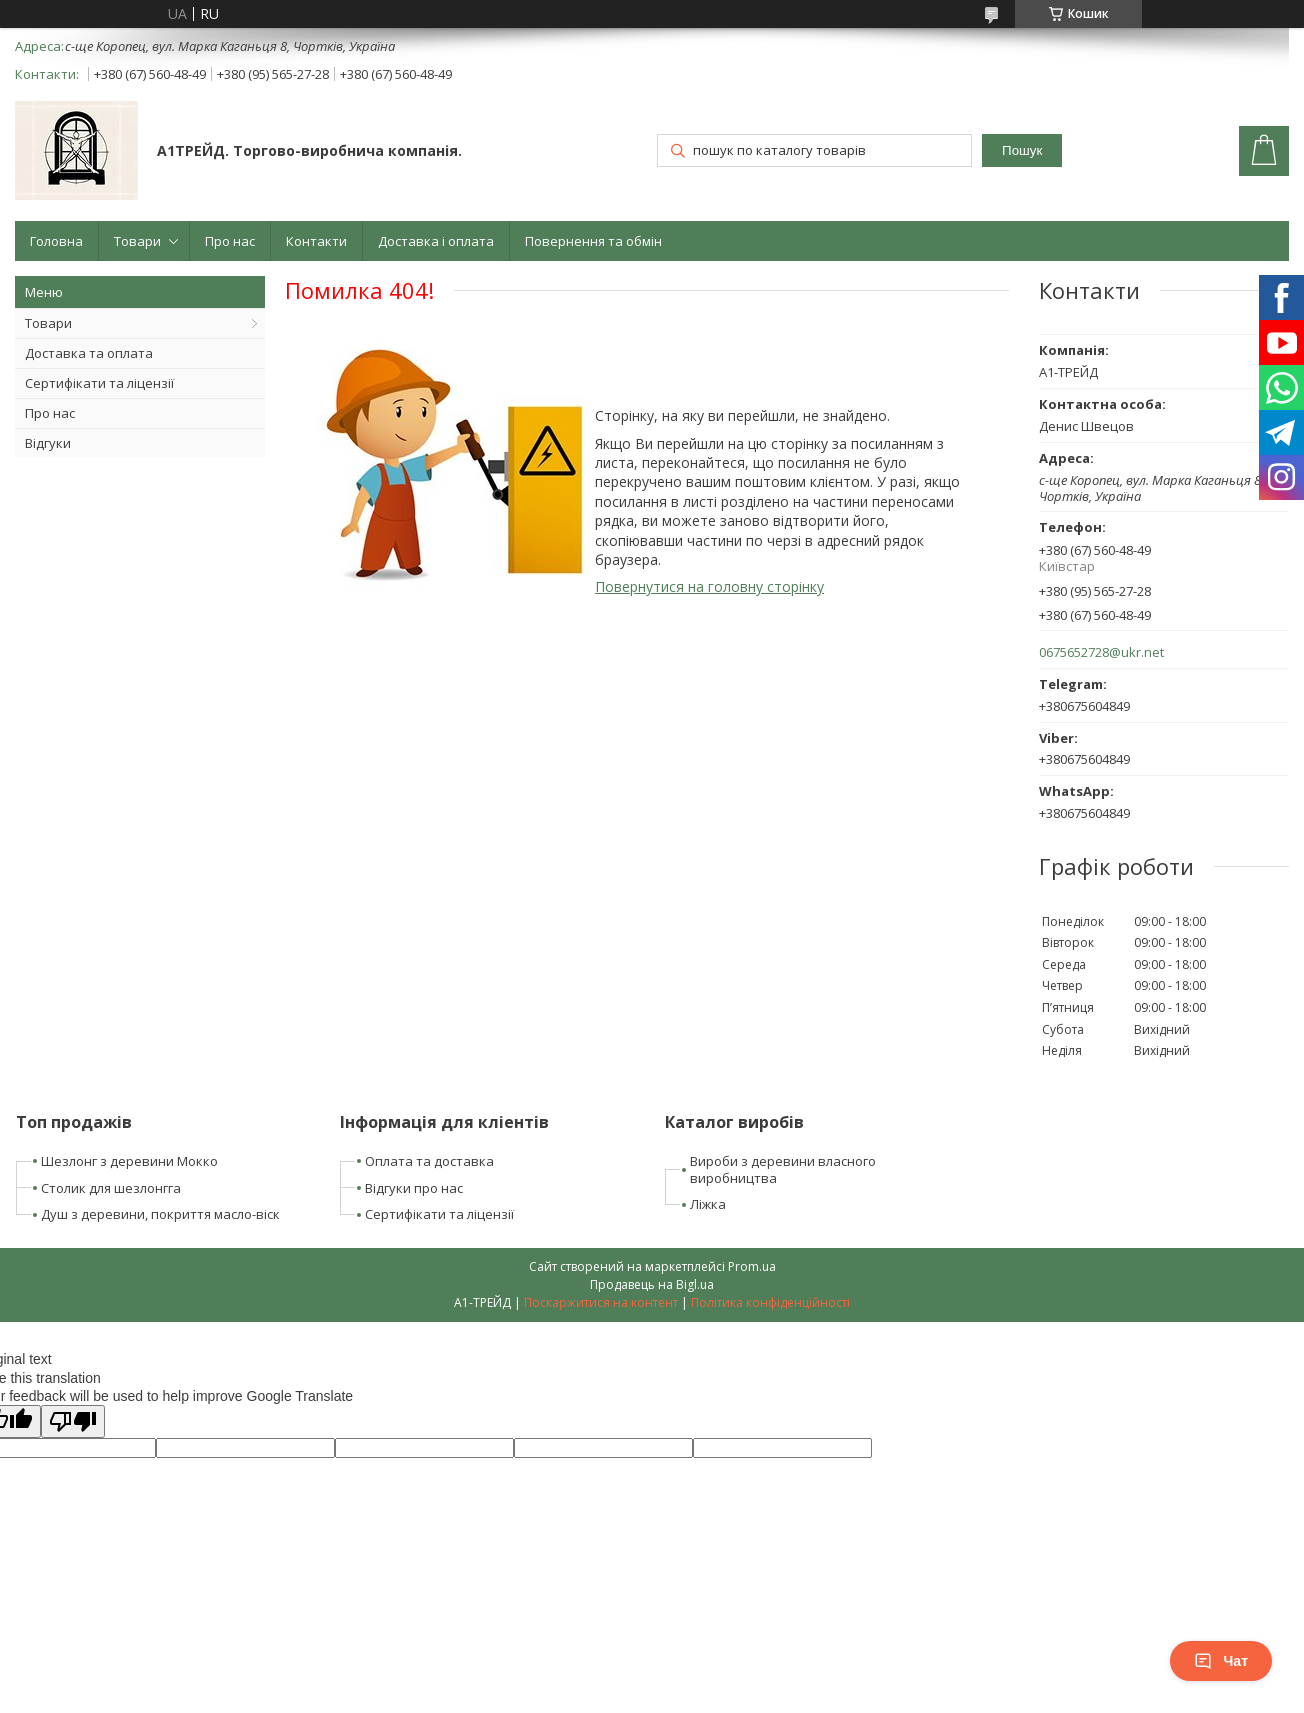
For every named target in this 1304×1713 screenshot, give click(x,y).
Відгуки (48, 443)
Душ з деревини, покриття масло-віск (160, 1214)
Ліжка (708, 1204)
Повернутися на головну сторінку (709, 586)
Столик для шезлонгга (111, 1188)
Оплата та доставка (429, 1161)
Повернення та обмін (593, 241)
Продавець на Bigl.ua (652, 1284)
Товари (137, 241)
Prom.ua (752, 1266)
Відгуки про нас (414, 1188)
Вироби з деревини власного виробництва (783, 1169)
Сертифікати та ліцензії (99, 383)
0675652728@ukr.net (1101, 652)
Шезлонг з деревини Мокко (129, 1161)
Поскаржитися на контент (601, 1302)
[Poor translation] (73, 1421)
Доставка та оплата (89, 353)
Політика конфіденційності (770, 1302)
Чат (1221, 1661)
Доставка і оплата (436, 241)
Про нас (230, 241)
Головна (56, 241)
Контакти (316, 241)
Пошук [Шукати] (1022, 150)
